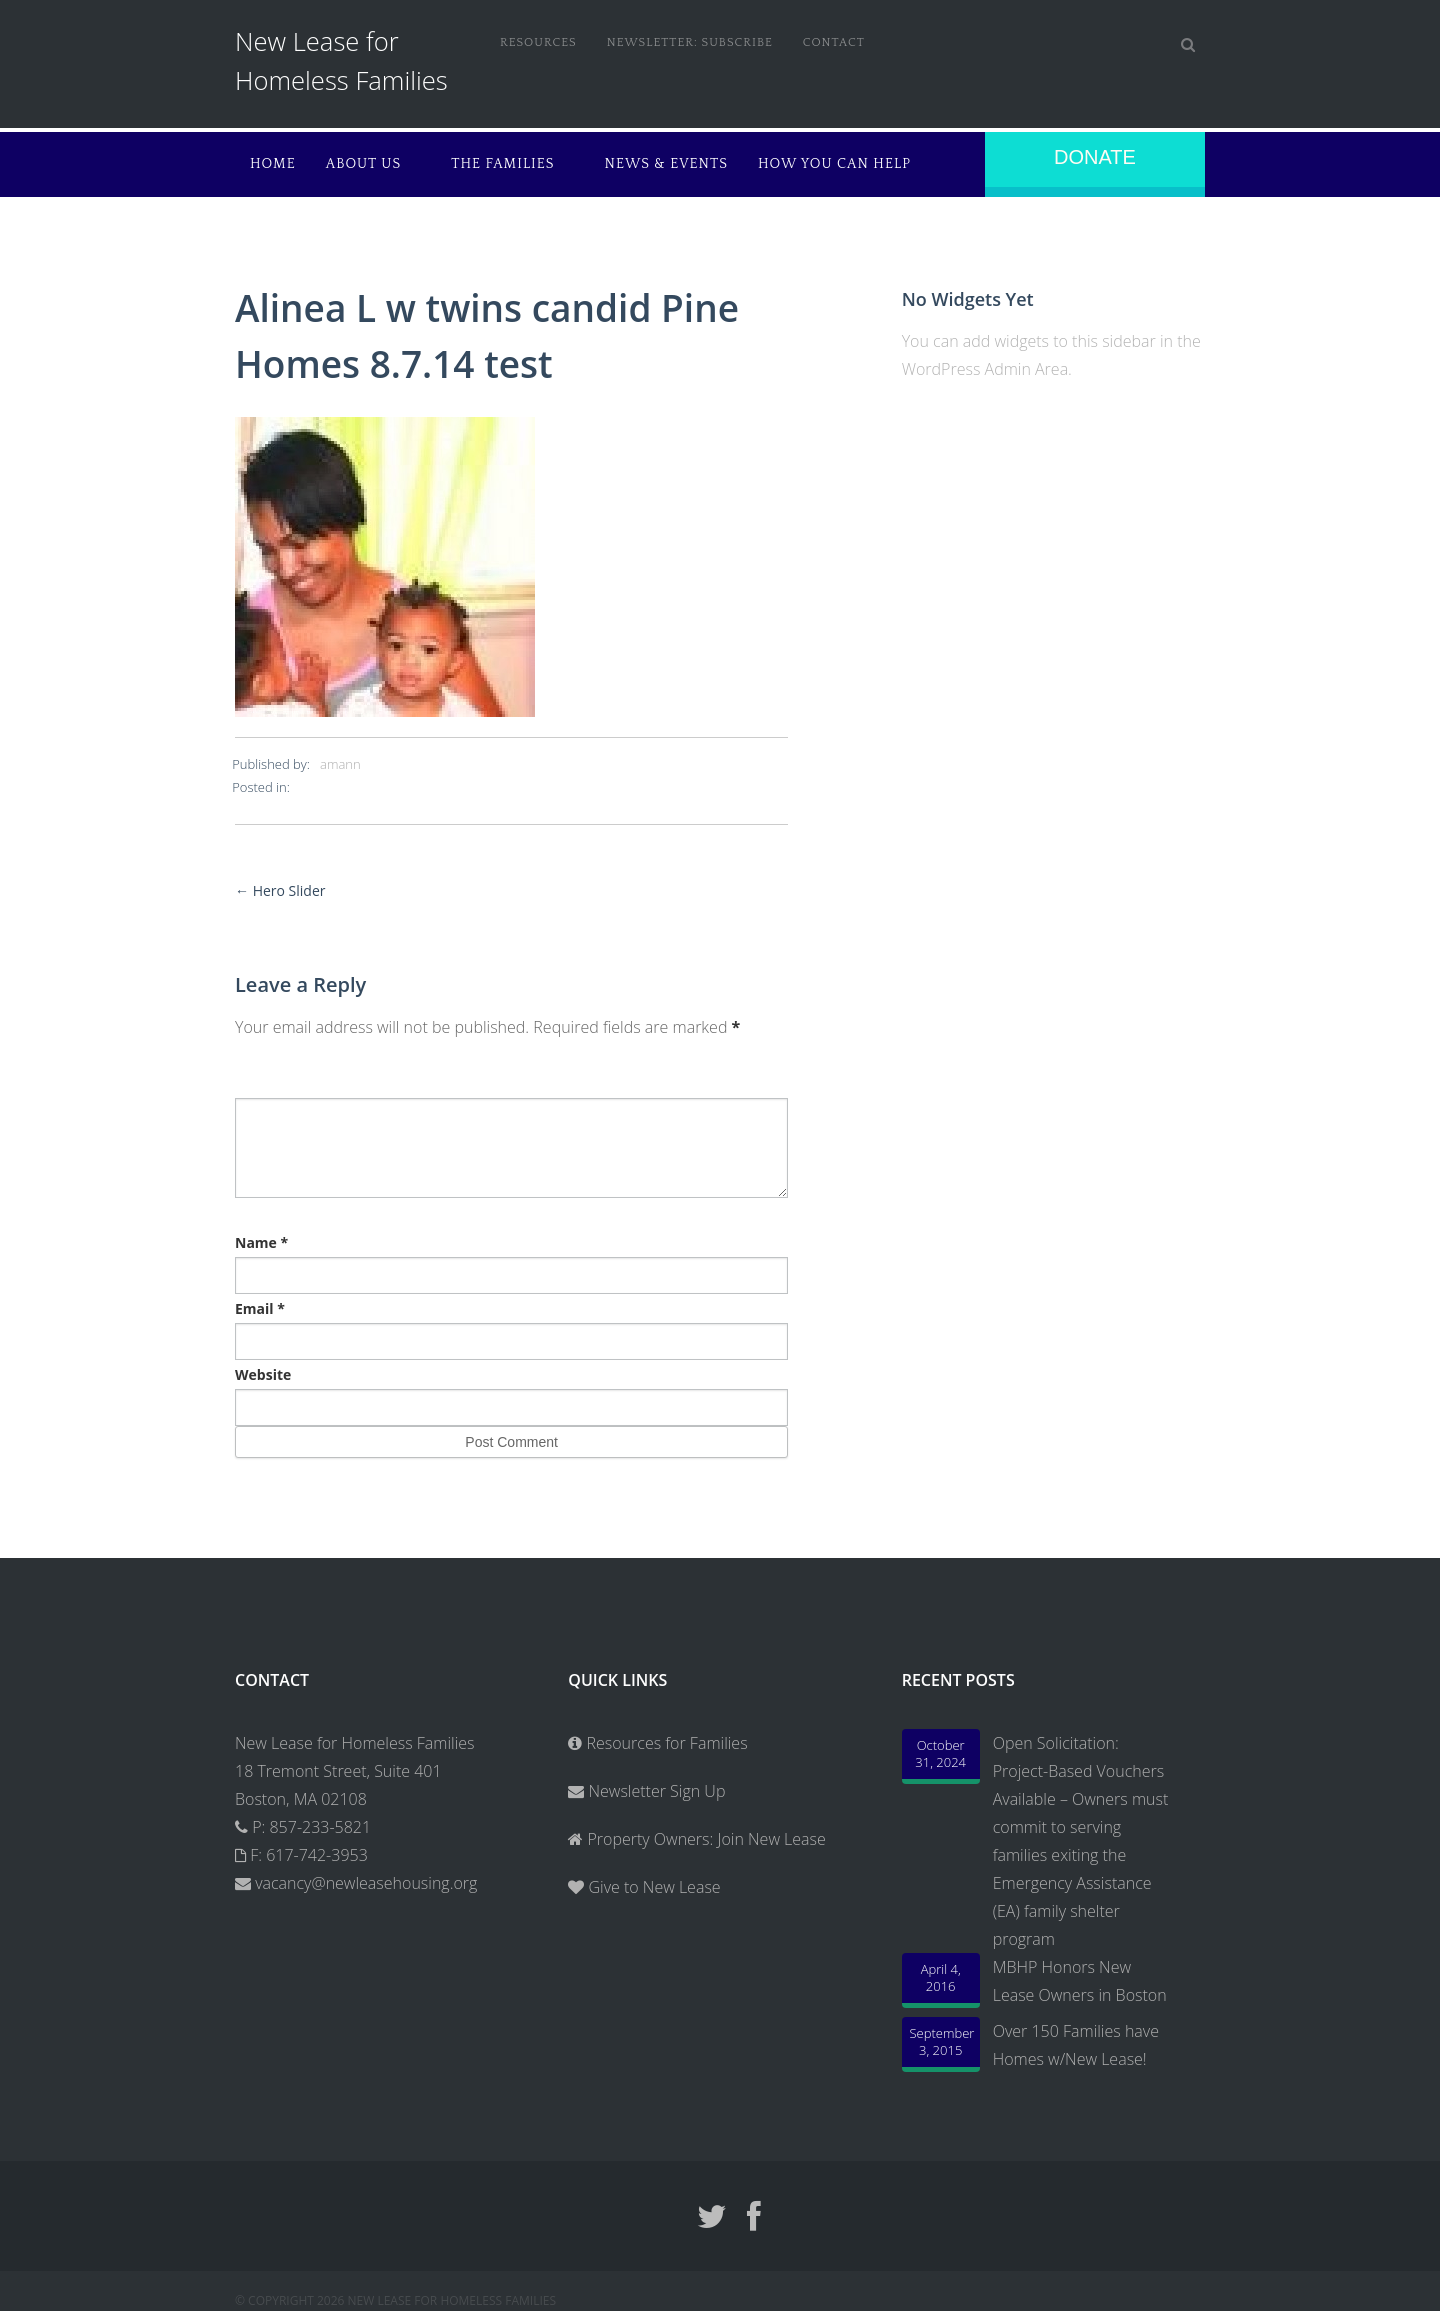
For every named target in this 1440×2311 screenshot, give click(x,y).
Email (260, 1308)
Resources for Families (657, 1743)
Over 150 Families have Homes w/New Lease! (1076, 2045)
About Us (363, 164)
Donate (1095, 157)
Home (273, 164)
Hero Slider (280, 890)
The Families (502, 164)
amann (340, 764)
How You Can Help (834, 164)
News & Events (667, 164)
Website (263, 1374)
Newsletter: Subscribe (690, 42)
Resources (538, 42)
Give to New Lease (652, 1887)
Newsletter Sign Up (646, 1791)
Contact (834, 42)
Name (261, 1242)
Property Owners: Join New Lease (706, 1839)
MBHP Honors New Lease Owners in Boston (1080, 1981)
